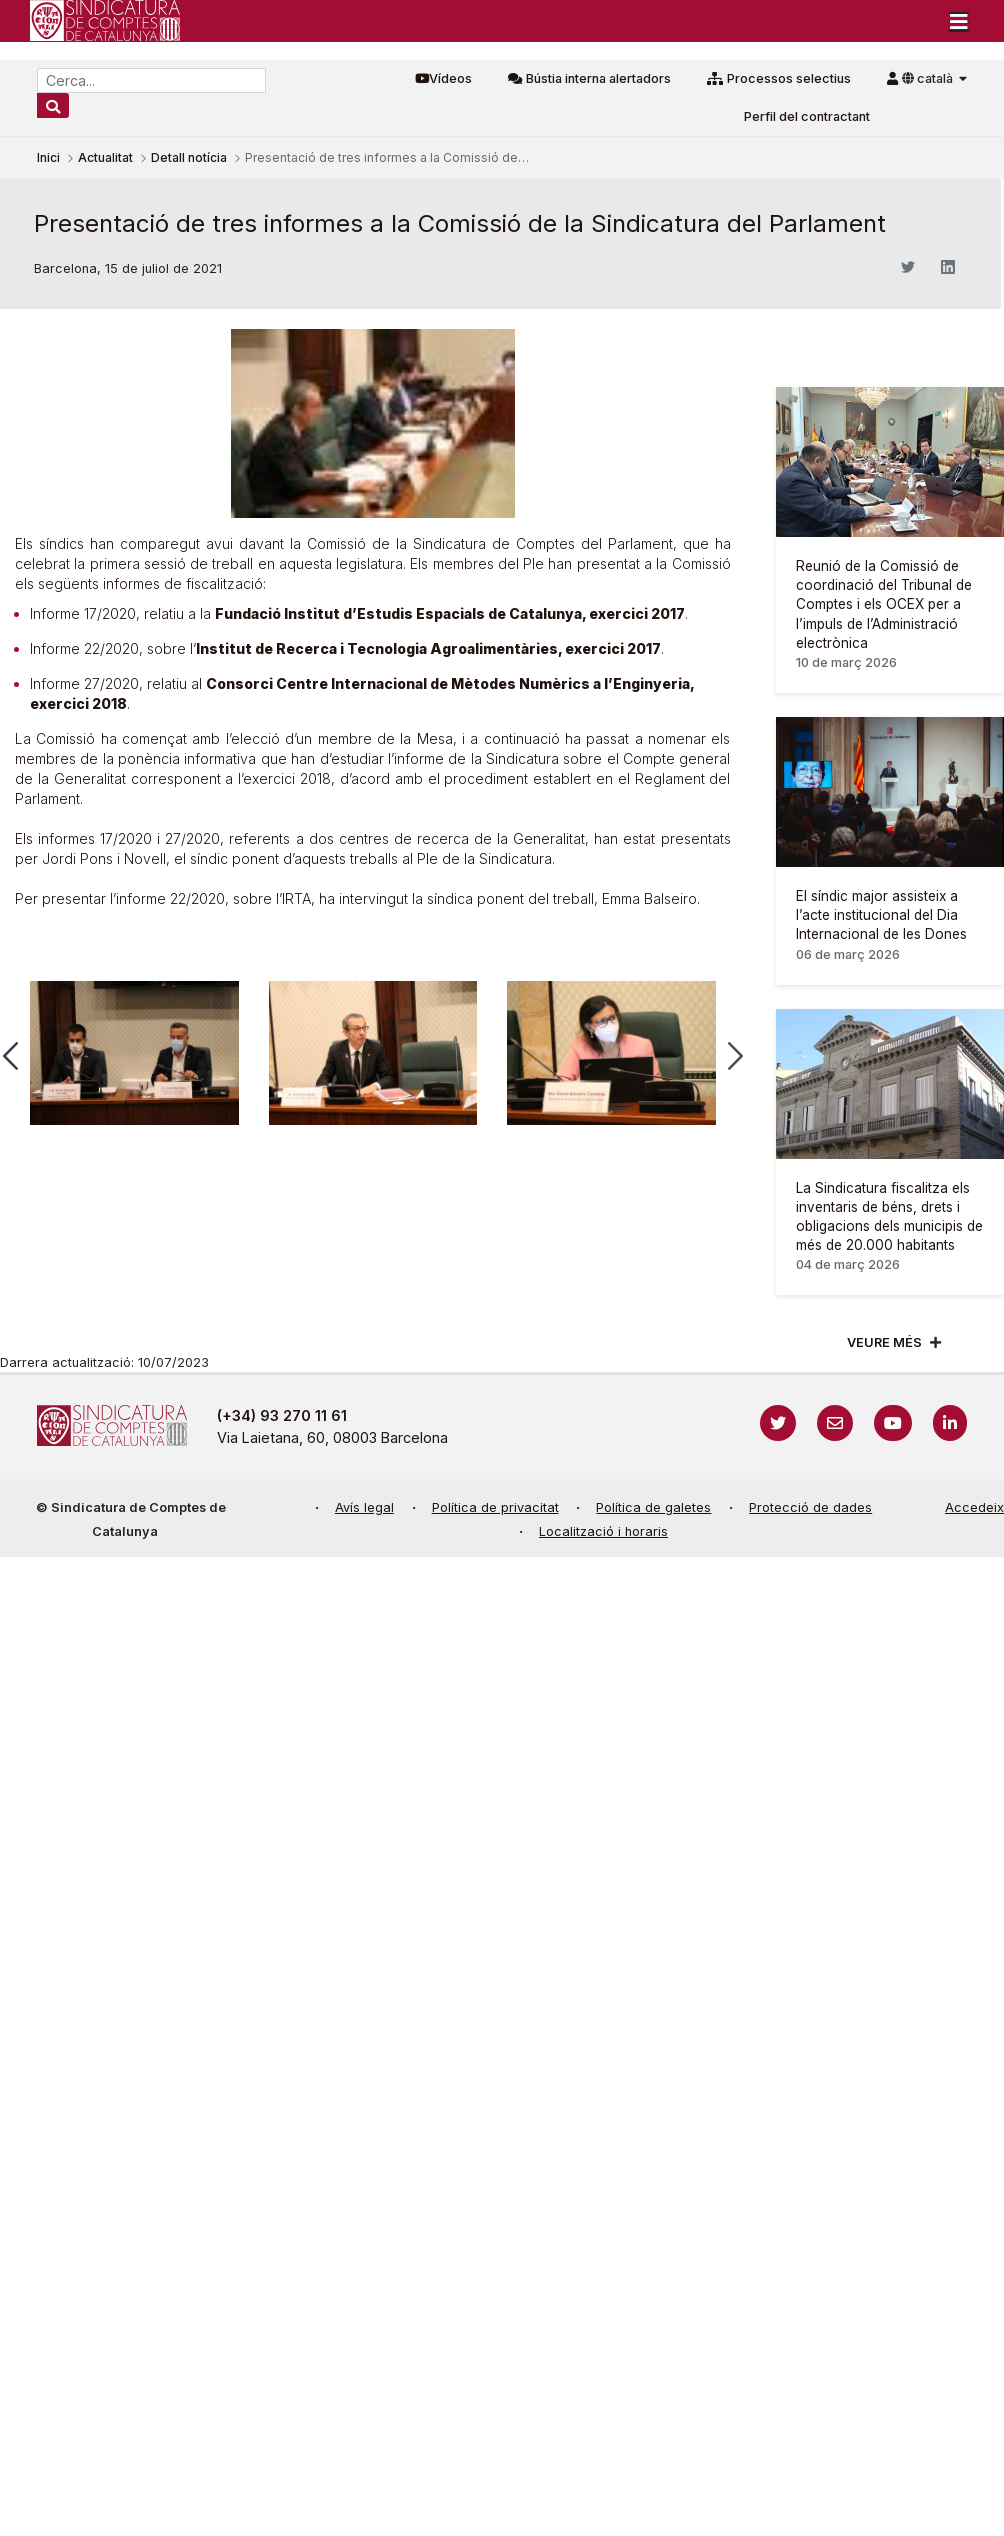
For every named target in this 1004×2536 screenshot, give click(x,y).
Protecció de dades (810, 1507)
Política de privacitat (495, 1507)
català (929, 78)
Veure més (884, 1342)
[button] (735, 1056)
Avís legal (364, 1507)
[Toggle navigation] (959, 21)
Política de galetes (653, 1507)
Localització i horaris (603, 1531)
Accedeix (974, 1507)
